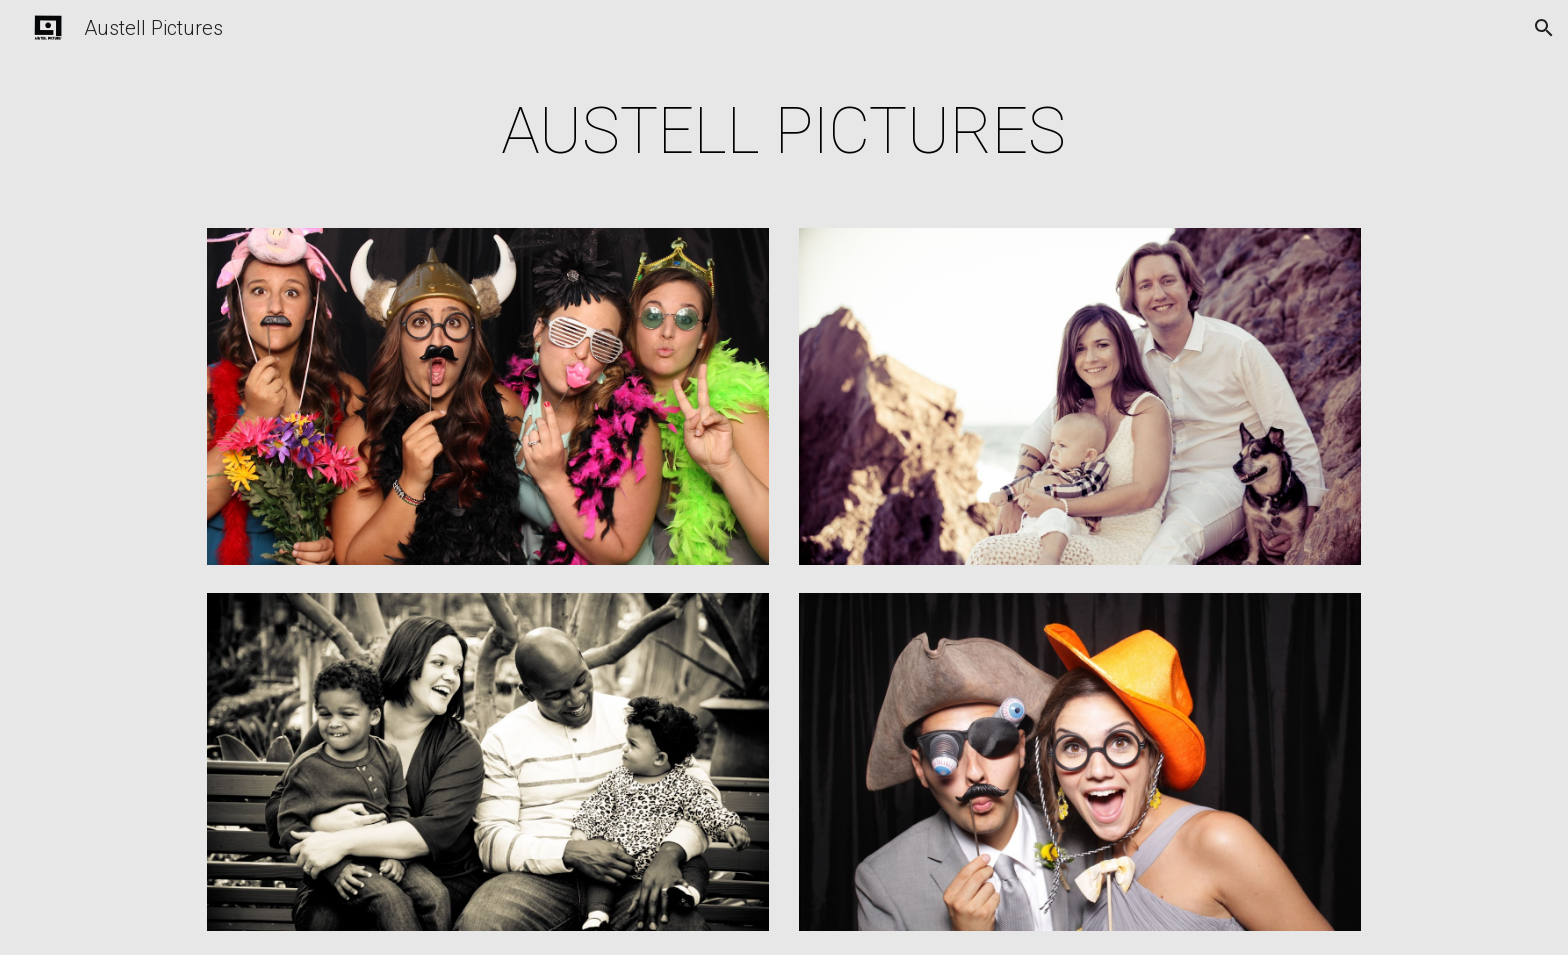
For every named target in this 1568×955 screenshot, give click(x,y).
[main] (784, 132)
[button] (1544, 28)
